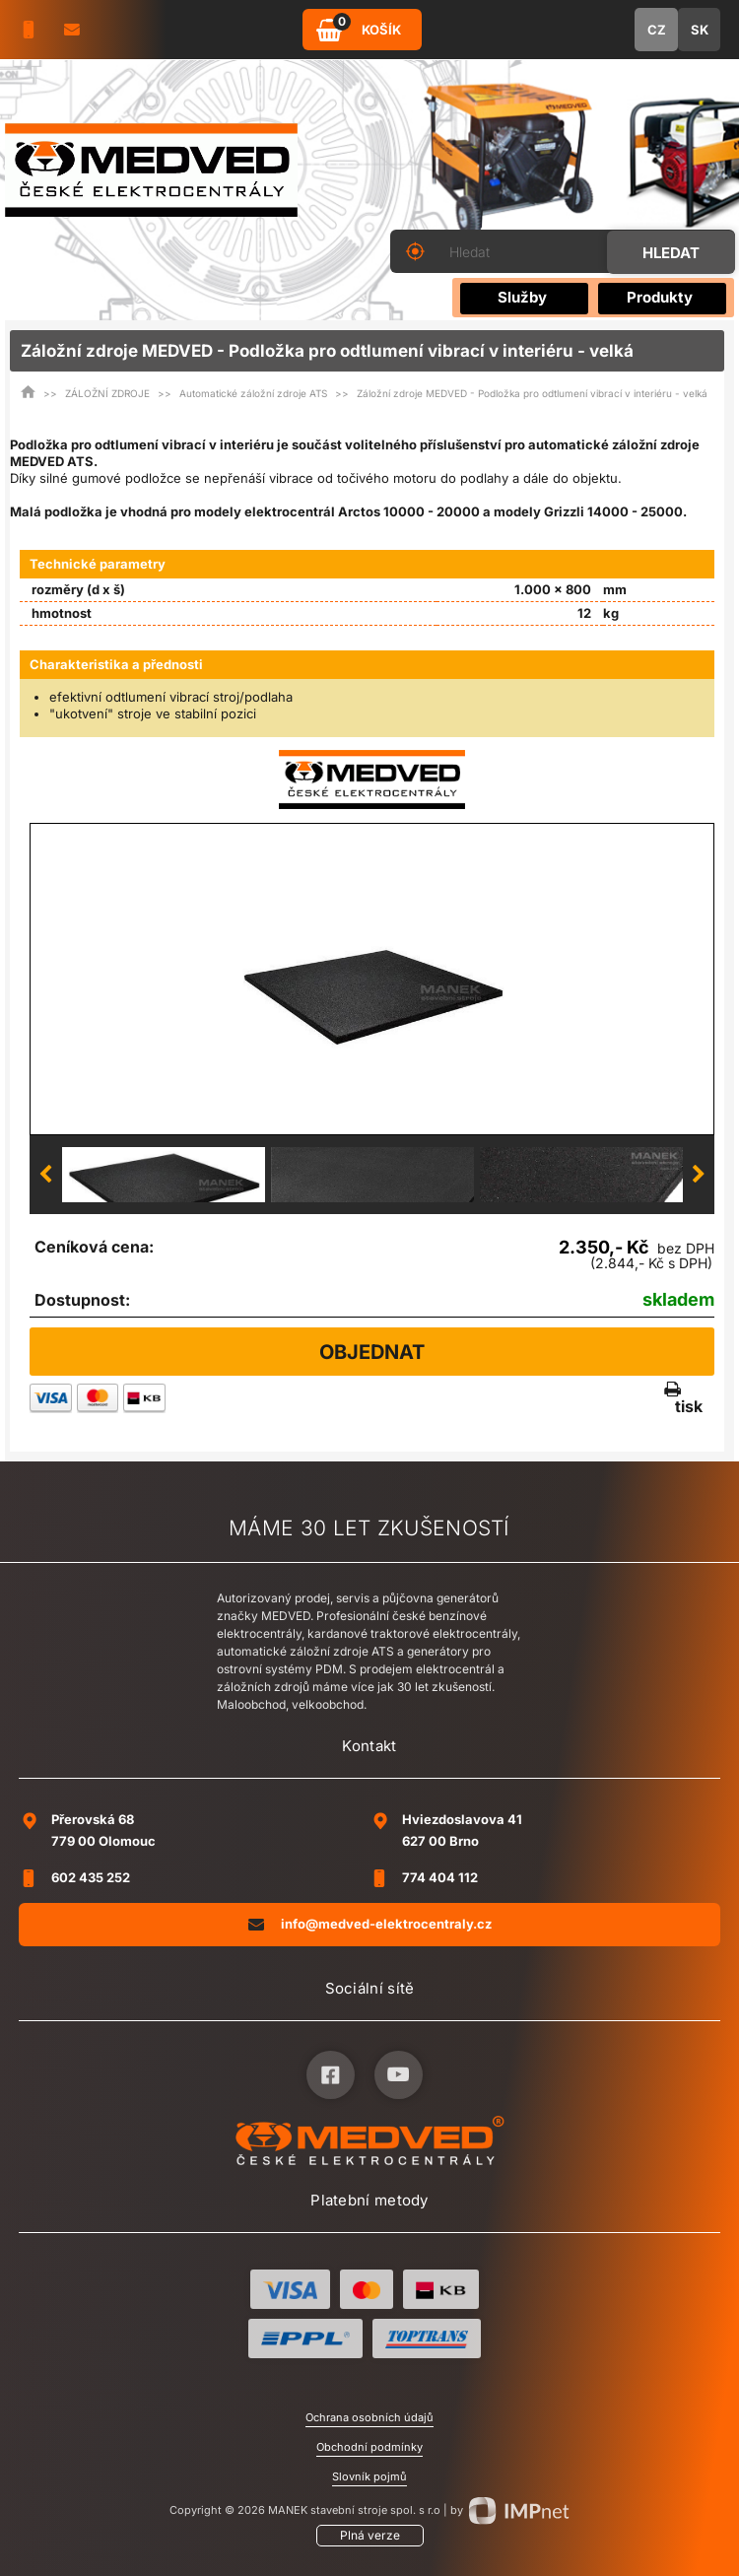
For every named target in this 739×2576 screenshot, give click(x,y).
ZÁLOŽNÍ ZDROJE (107, 393)
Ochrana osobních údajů (369, 2417)
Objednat (372, 1352)
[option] (372, 978)
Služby (522, 297)
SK (699, 29)
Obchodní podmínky (369, 2447)
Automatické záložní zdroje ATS (253, 393)
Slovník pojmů (369, 2476)
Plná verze (370, 2535)
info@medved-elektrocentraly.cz (370, 1924)
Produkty (660, 297)
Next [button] (698, 1175)
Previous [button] (45, 1175)
